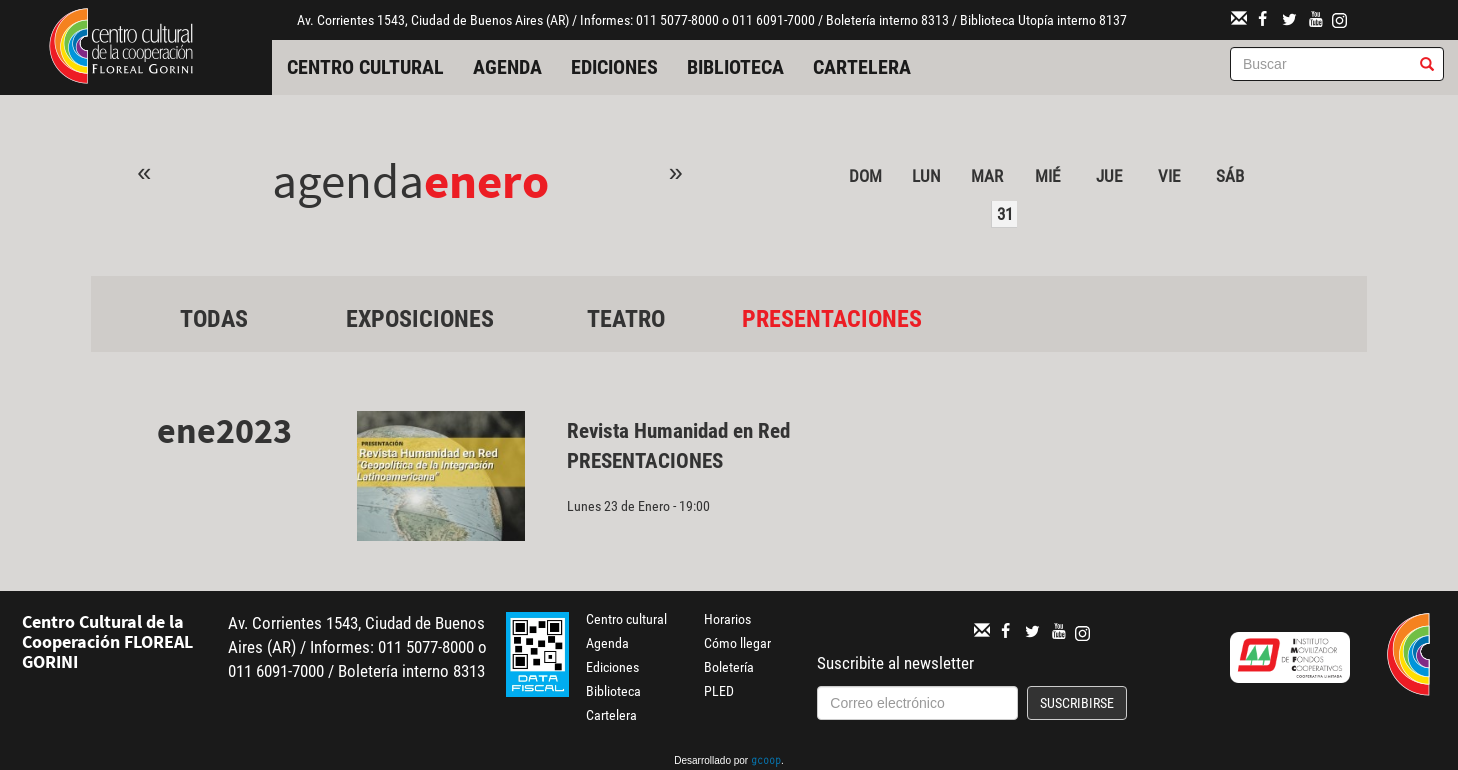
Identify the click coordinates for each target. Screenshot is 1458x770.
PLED (719, 691)
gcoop (766, 762)
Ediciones (614, 67)
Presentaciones (832, 319)
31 (1005, 214)
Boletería (729, 667)
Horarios (727, 619)
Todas (214, 319)
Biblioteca (735, 67)
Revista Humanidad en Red (678, 431)
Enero (486, 180)
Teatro (626, 319)
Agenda (507, 67)
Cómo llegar (737, 643)
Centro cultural (365, 67)
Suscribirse (1077, 703)
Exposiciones (420, 319)
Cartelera (862, 67)
